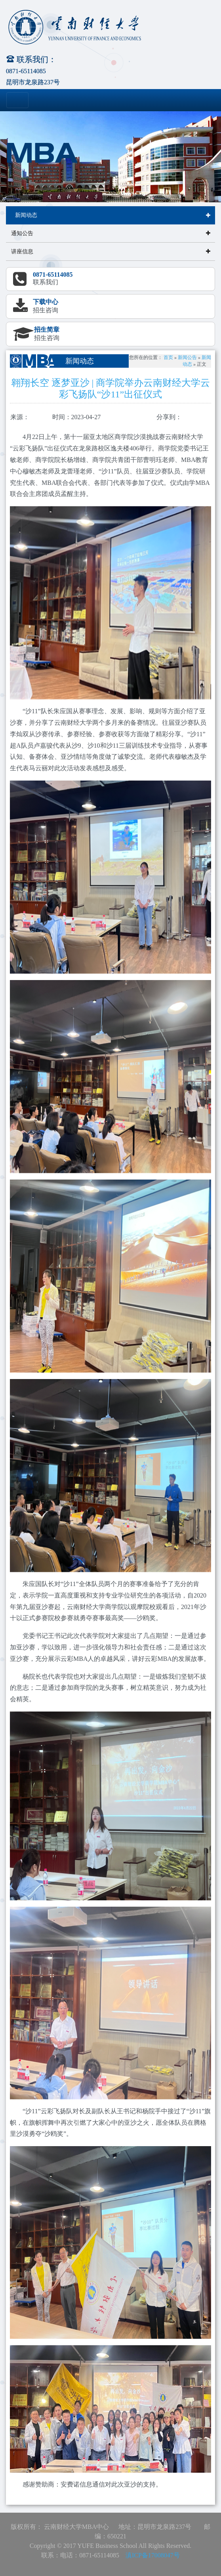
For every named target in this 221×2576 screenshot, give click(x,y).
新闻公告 (187, 357)
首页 (168, 357)
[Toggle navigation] (17, 100)
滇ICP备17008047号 (153, 2555)
